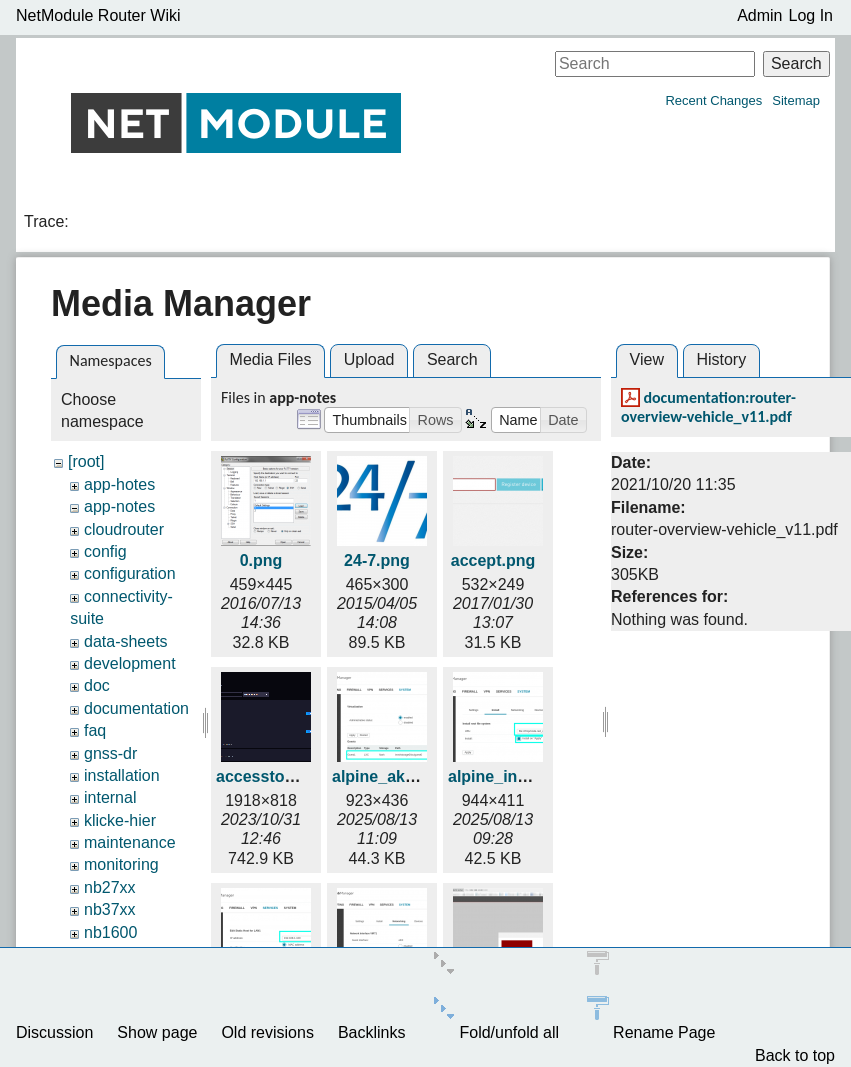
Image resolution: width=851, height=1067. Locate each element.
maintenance (130, 842)
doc (97, 685)
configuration (130, 573)
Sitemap (796, 100)
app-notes (119, 506)
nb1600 (110, 932)
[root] (86, 461)
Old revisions (267, 1032)
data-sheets (126, 641)
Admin (759, 15)
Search (796, 63)
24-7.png (377, 560)
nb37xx (110, 909)
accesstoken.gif (276, 776)
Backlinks (372, 1032)
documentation (136, 708)
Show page (157, 1032)
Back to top (795, 1055)
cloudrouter (124, 529)
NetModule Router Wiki (98, 15)
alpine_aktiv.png (394, 776)
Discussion (54, 1032)
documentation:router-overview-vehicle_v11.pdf (708, 407)
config (105, 551)
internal (110, 797)
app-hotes (119, 484)
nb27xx (110, 887)
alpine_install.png (515, 776)
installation (122, 775)
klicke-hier (120, 820)
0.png (261, 560)
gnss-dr (110, 753)
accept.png (493, 560)
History (721, 359)
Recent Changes (713, 100)
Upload (369, 359)
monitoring (121, 864)
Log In (811, 15)
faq (95, 730)
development (130, 663)
